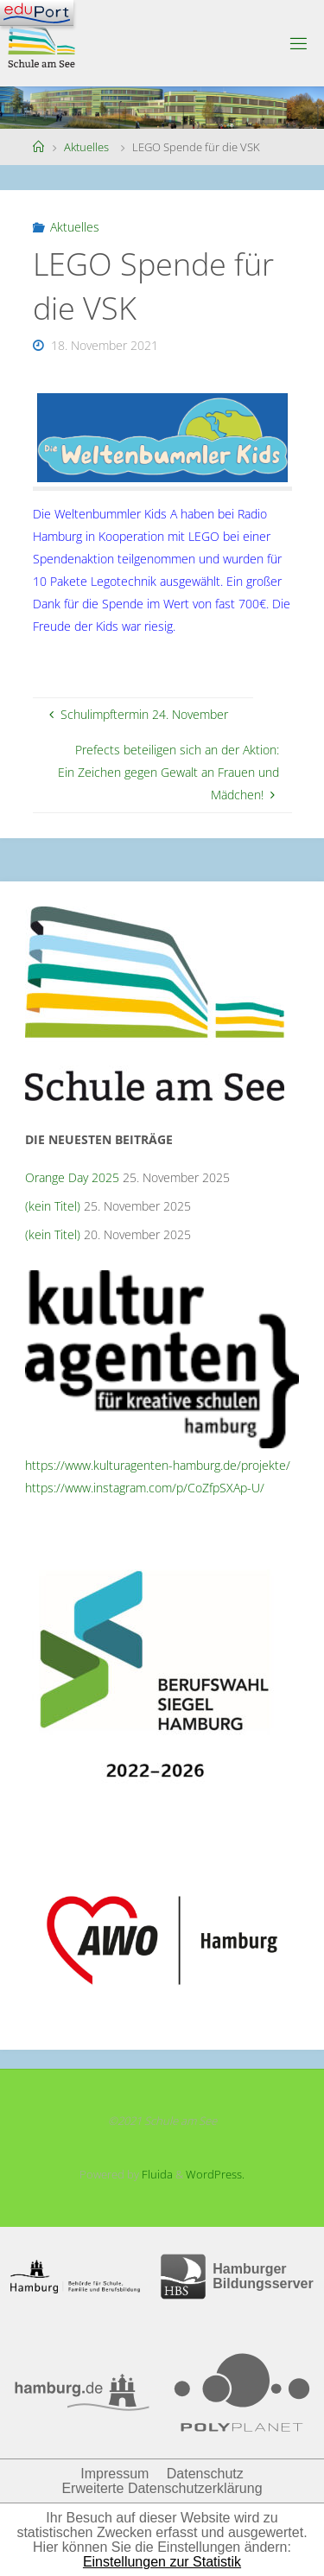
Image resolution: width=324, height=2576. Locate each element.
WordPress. (215, 2174)
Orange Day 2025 (72, 1177)
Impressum (114, 2473)
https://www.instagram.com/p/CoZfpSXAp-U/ (144, 1487)
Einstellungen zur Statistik (162, 2561)
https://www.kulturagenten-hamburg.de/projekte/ (157, 1465)
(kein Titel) (52, 1206)
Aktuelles (86, 147)
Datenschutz (205, 2473)
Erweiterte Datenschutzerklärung (161, 2488)
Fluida (156, 2174)
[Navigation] (36, 13)
